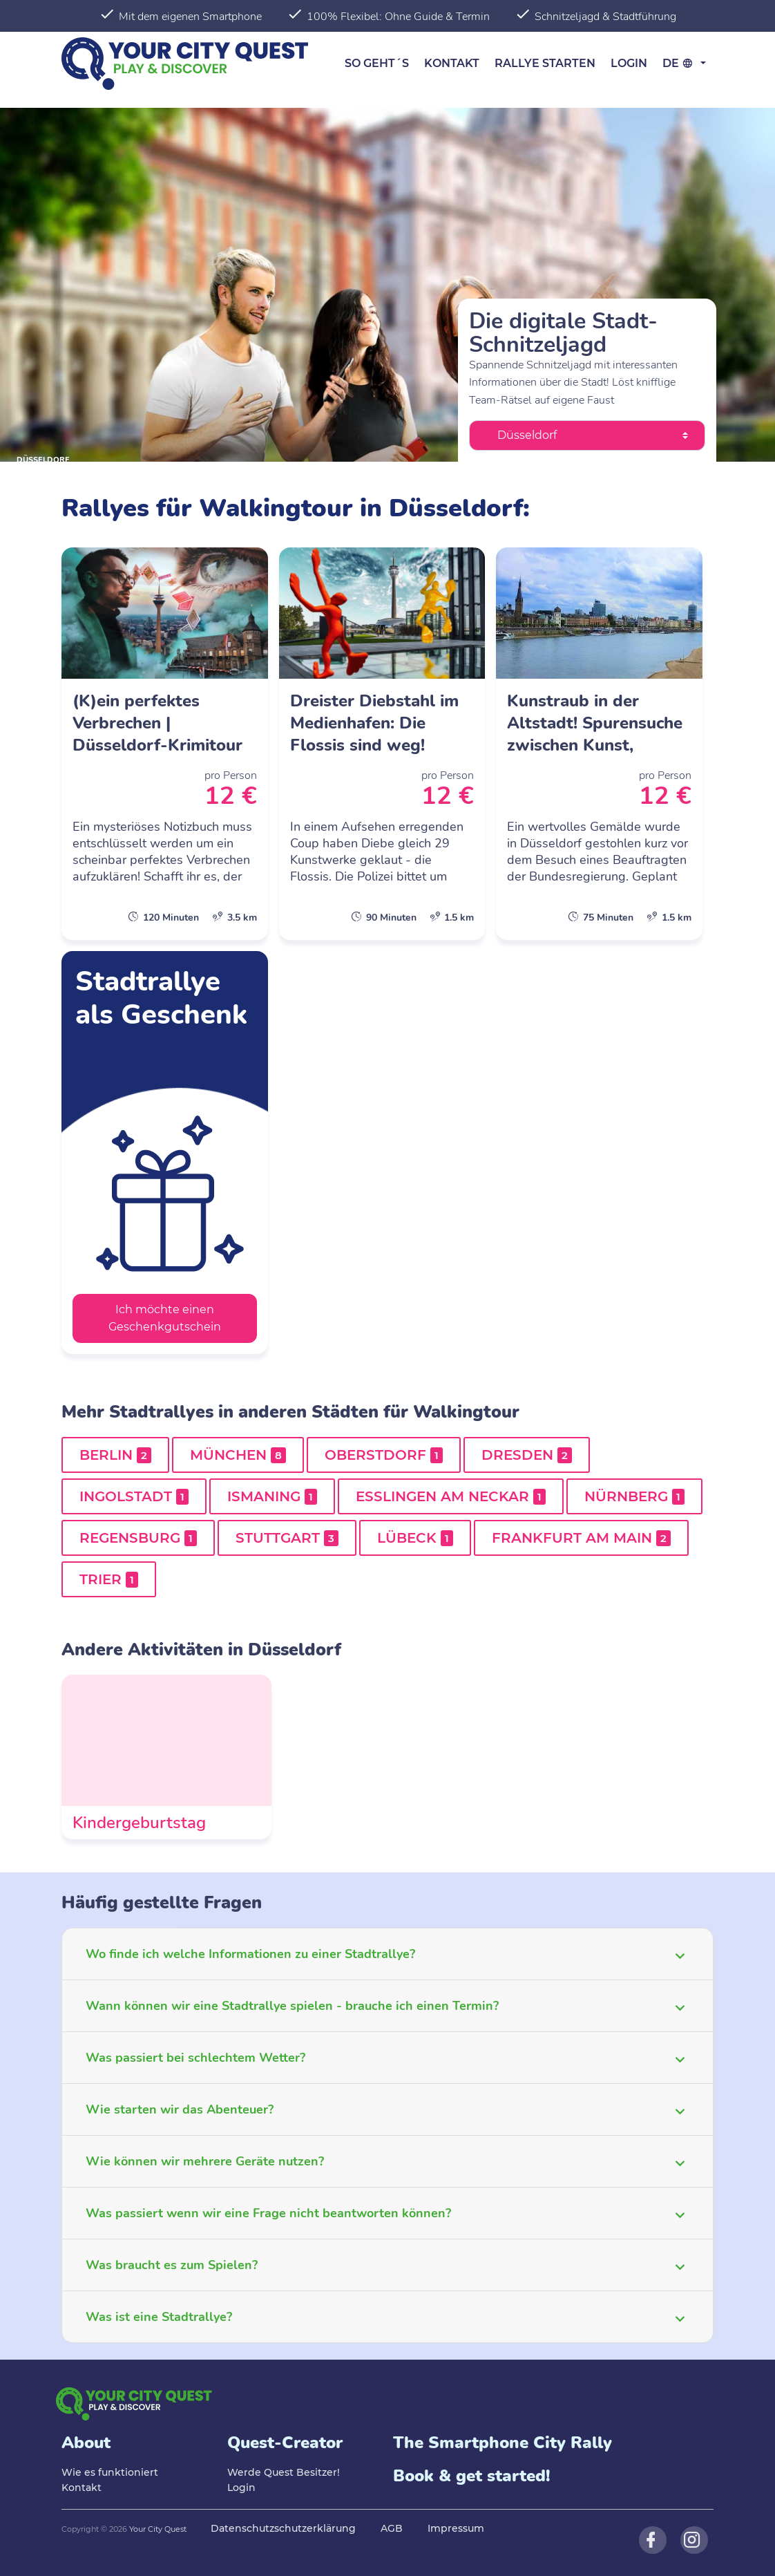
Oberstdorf (384, 1455)
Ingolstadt (134, 1496)
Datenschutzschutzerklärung (283, 2528)
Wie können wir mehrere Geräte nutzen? (205, 2161)
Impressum (456, 2528)
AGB (392, 2528)
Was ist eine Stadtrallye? (159, 2317)
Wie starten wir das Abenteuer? (180, 2109)
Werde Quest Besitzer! (283, 2472)
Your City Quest (157, 2529)
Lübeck (415, 1538)
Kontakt (451, 63)
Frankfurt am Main (581, 1538)
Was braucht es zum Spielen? (172, 2265)
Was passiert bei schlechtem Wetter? (195, 2057)
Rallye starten (545, 63)
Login (629, 63)
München (238, 1455)
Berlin (115, 1455)
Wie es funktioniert (109, 2472)
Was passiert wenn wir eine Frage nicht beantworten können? (268, 2213)
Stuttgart (287, 1538)
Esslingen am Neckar (451, 1496)
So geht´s (377, 63)
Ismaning (272, 1496)
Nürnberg (634, 1496)
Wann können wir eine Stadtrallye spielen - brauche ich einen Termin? (292, 2005)
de (680, 63)
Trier (108, 1579)
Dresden (526, 1455)
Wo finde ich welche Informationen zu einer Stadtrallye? (250, 1954)
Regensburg (138, 1538)
